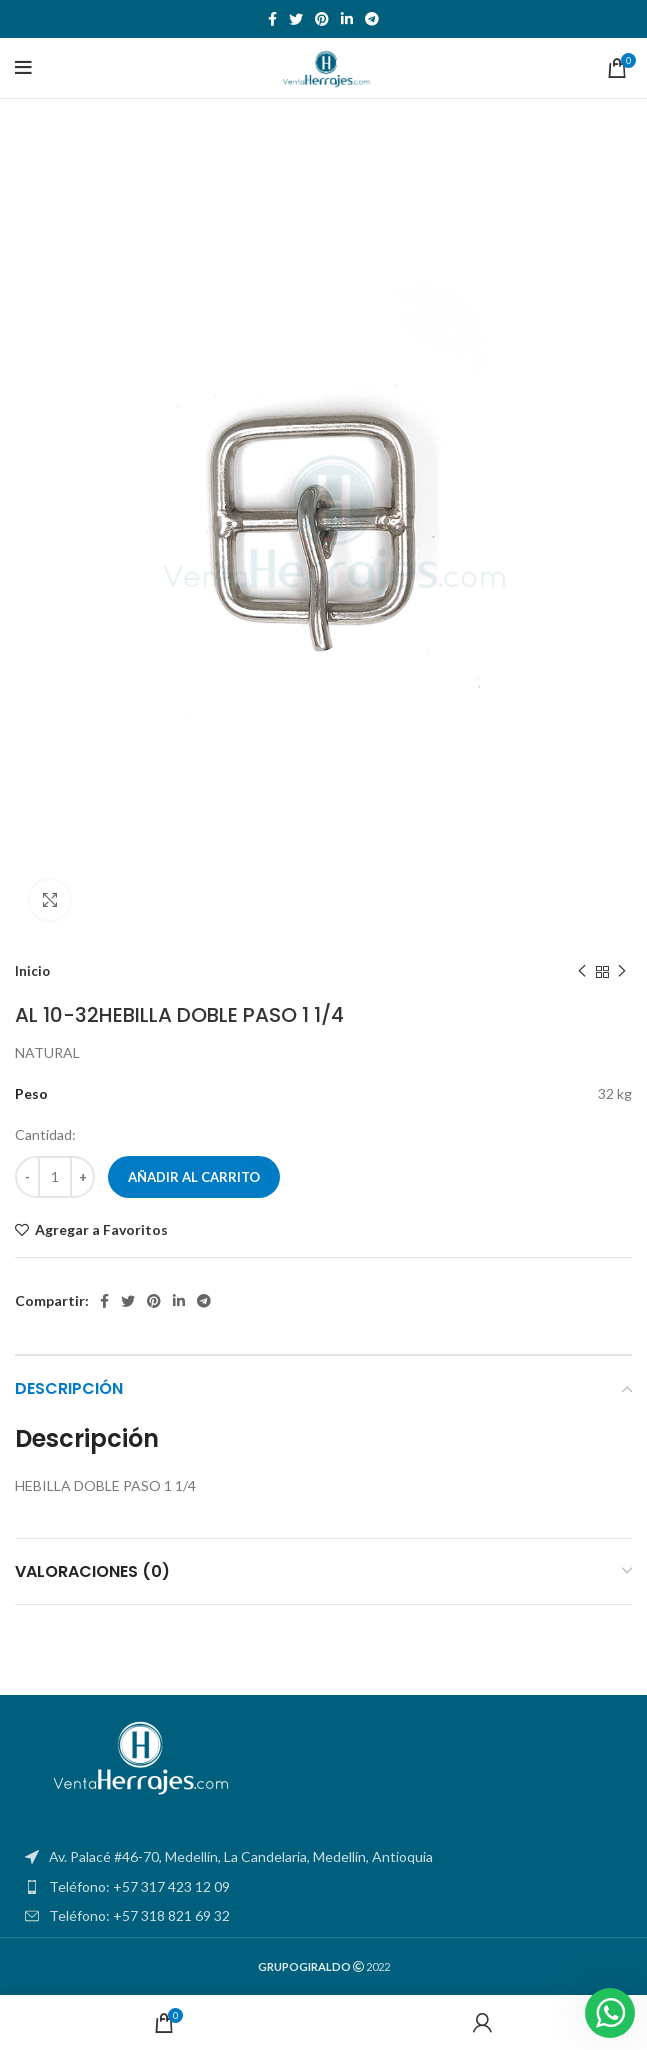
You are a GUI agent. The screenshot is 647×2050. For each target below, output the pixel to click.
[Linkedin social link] (347, 19)
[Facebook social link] (272, 19)
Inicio (32, 971)
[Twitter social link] (296, 19)
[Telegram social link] (372, 19)
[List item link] (323, 1887)
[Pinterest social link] (322, 19)
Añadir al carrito (194, 1177)
